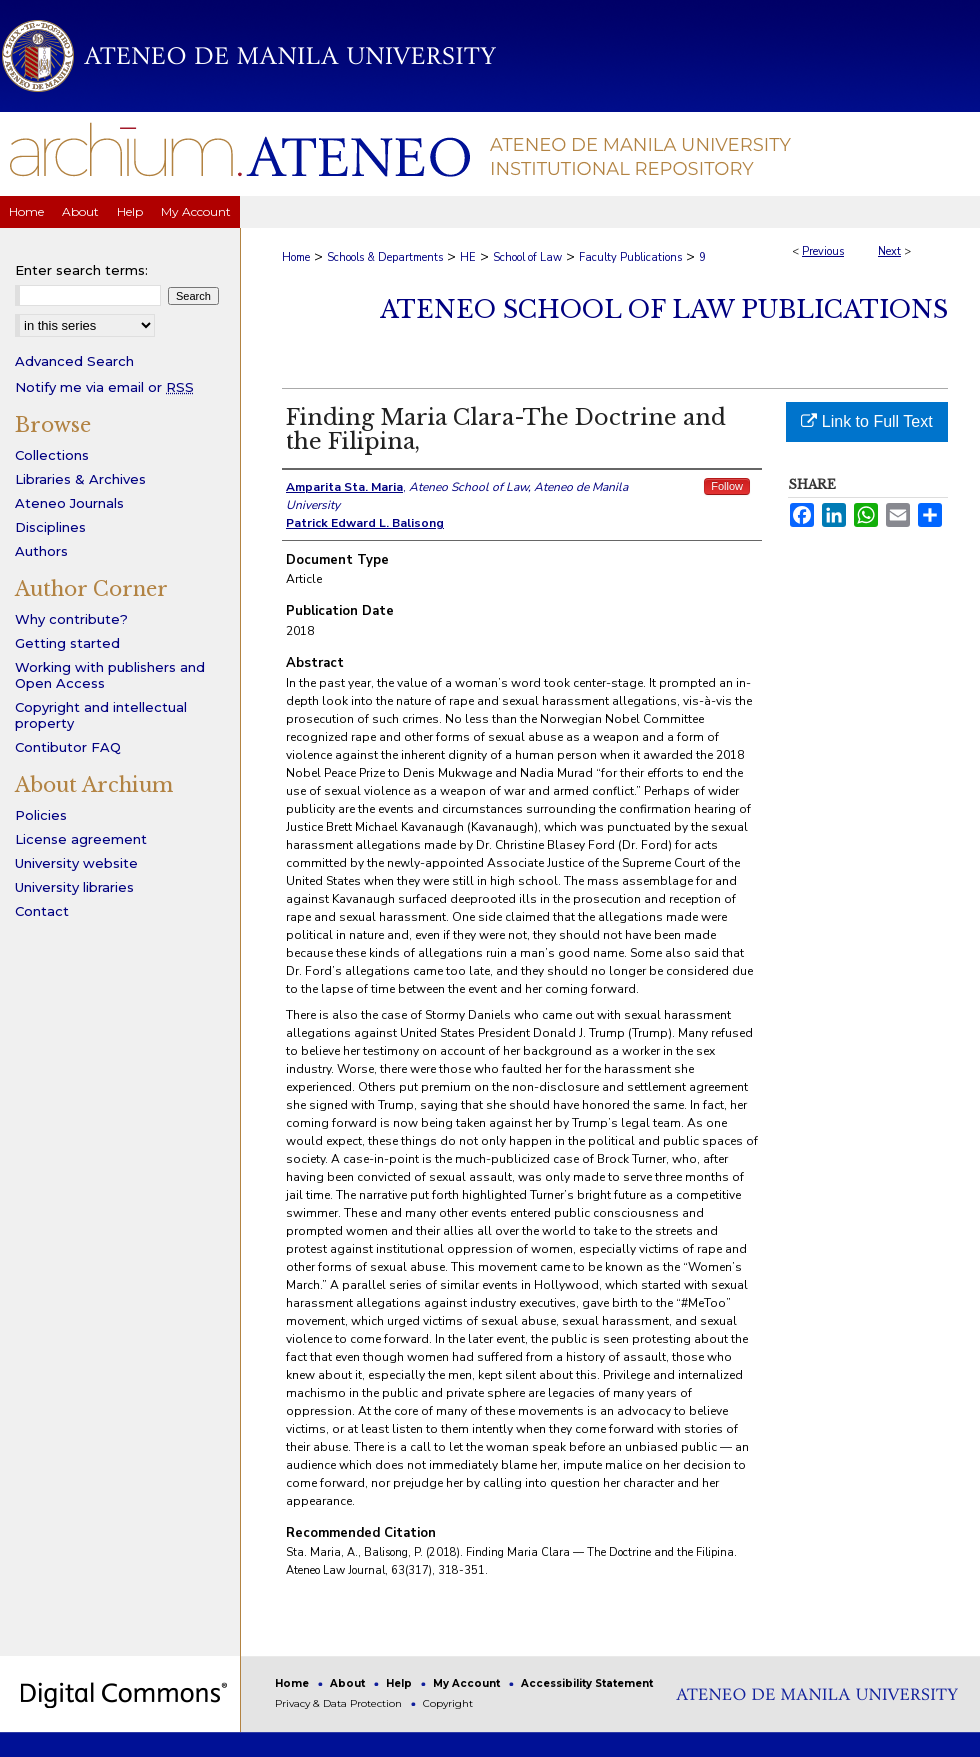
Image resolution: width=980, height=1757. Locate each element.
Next (889, 251)
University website (76, 863)
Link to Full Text (866, 421)
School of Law (527, 257)
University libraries (74, 887)
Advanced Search (74, 361)
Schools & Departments (385, 257)
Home (296, 257)
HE (468, 257)
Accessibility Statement (587, 1683)
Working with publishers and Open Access (110, 675)
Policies (41, 815)
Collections (52, 455)
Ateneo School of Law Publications (664, 309)
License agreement (81, 839)
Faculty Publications (630, 257)
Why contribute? (71, 619)
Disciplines (50, 527)
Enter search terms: (81, 270)
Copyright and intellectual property (101, 715)
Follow (727, 486)
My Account (468, 1683)
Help (400, 1683)
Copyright (448, 1703)
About (349, 1683)
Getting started (67, 643)
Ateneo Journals (69, 503)
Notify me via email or (104, 387)
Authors (41, 551)
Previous (823, 251)
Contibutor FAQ (68, 747)
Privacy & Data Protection (340, 1703)
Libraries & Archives (80, 479)
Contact (42, 911)
